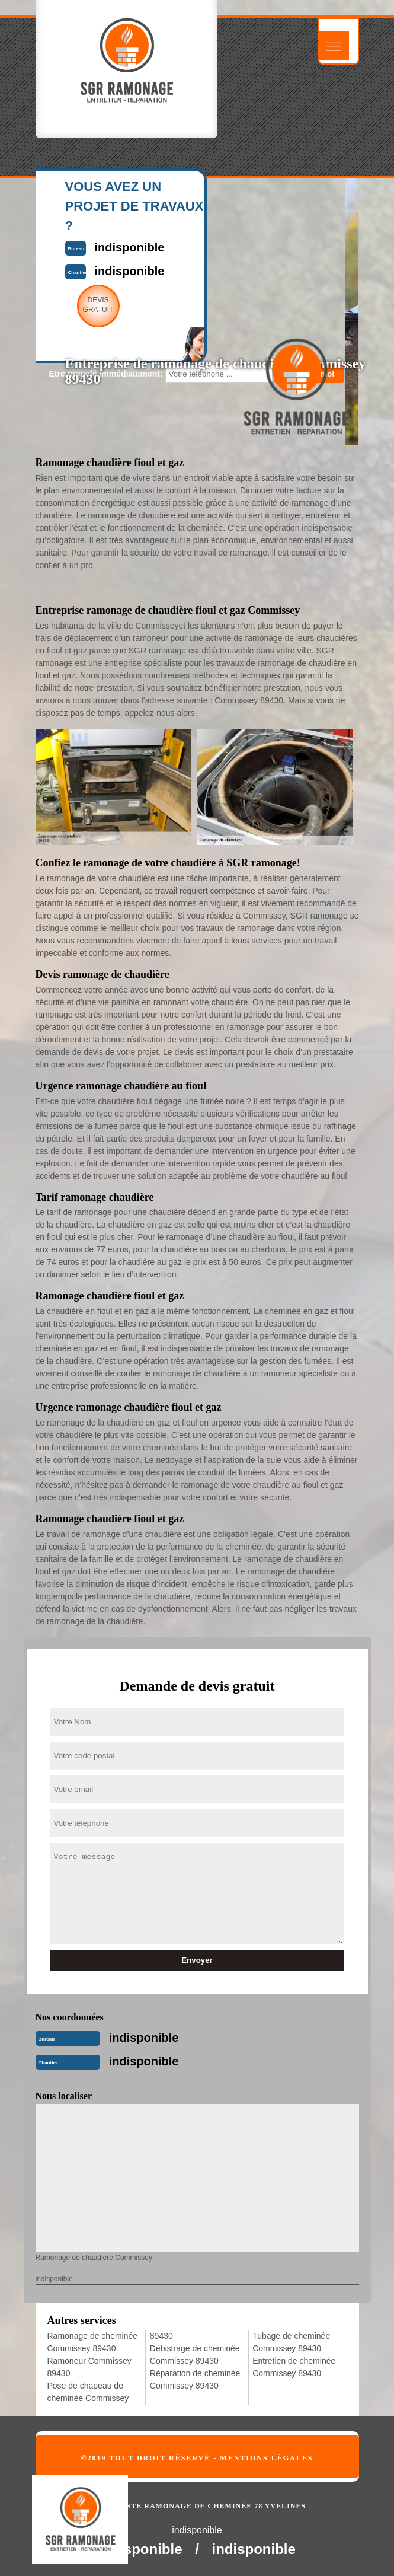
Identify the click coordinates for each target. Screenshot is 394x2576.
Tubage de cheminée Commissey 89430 (291, 2342)
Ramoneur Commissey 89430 (89, 2367)
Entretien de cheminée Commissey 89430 (293, 2367)
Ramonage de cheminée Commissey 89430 (92, 2342)
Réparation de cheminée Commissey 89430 (195, 2379)
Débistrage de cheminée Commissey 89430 (195, 2354)
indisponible (144, 2037)
